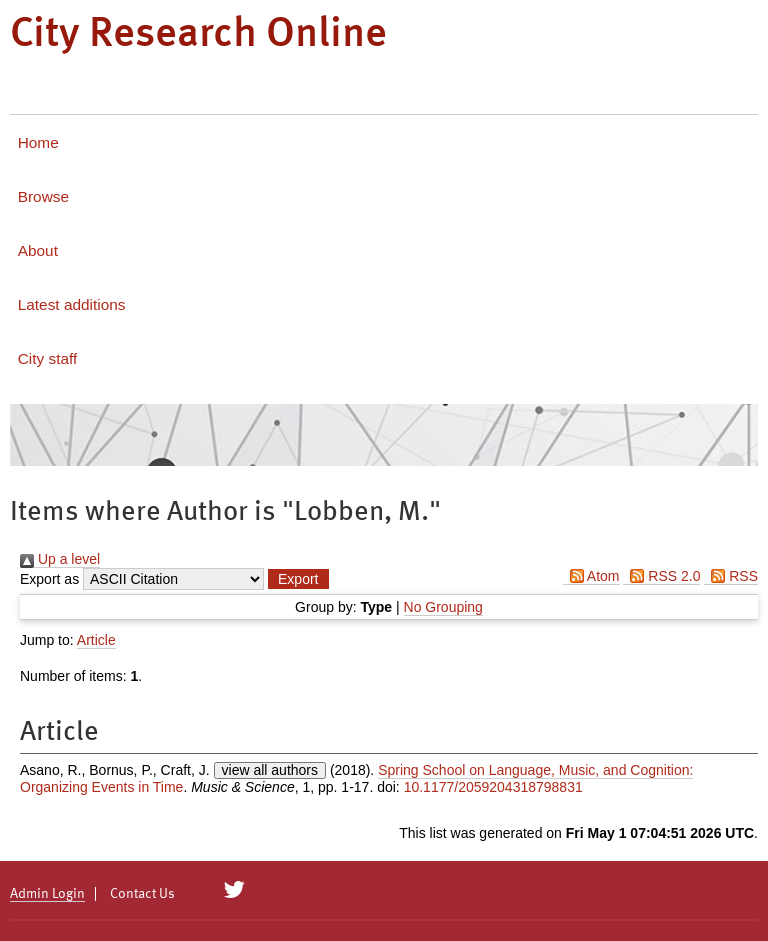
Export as (49, 579)
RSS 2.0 (661, 576)
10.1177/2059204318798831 (493, 787)
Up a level (60, 559)
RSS (731, 576)
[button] (298, 579)
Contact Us (142, 894)
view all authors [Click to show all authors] (270, 770)
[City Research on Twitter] (234, 890)
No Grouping (443, 607)
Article (96, 640)
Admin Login (47, 894)
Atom (591, 576)
